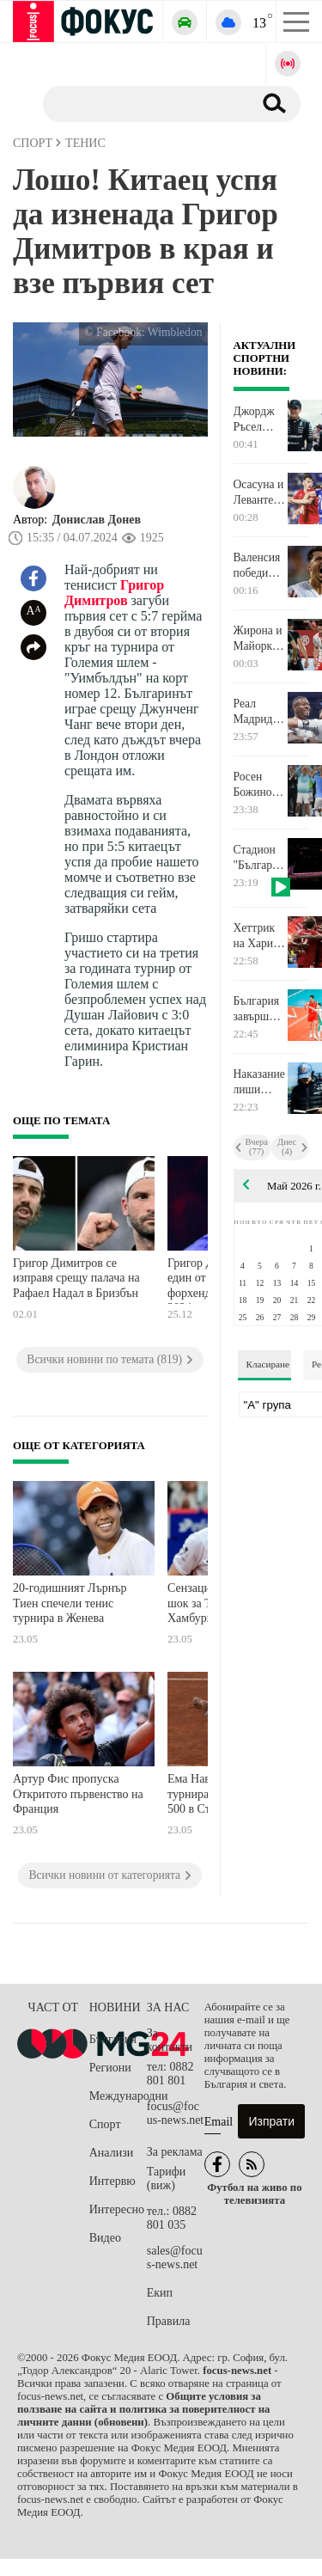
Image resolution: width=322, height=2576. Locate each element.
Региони (110, 2067)
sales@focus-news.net (175, 2257)
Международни (118, 2096)
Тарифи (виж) (166, 2178)
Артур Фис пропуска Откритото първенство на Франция (78, 1793)
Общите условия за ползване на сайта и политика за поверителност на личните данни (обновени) (143, 2409)
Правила (169, 2321)
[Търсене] (141, 103)
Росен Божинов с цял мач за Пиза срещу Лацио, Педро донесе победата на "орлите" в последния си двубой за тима (260, 784)
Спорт (105, 2124)
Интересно (116, 2209)
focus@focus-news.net (175, 2113)
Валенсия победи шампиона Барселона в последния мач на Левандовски (260, 565)
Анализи (111, 2152)
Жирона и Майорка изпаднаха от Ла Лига (259, 638)
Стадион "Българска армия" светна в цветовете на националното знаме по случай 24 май (260, 857)
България (113, 2039)
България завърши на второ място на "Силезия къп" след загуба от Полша (257, 1009)
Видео (105, 2237)
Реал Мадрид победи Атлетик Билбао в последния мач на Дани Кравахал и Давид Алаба (260, 711)
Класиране (267, 1364)
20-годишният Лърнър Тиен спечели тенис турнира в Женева (70, 1603)
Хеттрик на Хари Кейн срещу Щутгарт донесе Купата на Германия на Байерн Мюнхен (258, 936)
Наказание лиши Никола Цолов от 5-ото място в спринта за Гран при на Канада (260, 1082)
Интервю (112, 2181)
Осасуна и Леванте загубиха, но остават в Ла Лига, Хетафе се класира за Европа (260, 492)
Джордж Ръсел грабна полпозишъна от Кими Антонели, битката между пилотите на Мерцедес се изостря (260, 419)
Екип (160, 2292)
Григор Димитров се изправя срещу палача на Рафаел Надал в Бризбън (76, 1278)
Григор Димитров (114, 593)
